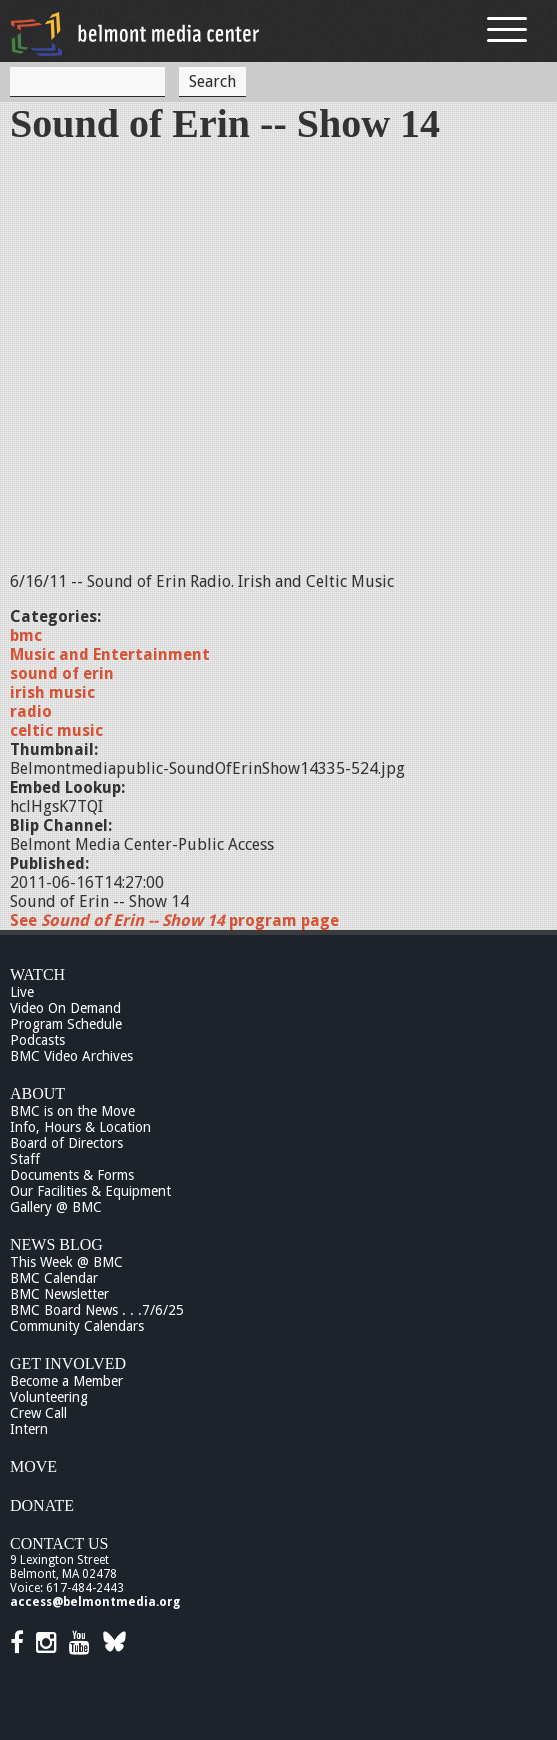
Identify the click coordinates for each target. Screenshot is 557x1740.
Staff (25, 1159)
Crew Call (38, 1413)
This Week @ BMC (66, 1262)
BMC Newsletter (59, 1294)
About (37, 1093)
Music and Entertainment (110, 654)
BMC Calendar (54, 1278)
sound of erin (62, 673)
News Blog (56, 1244)
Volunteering (49, 1397)
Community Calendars (77, 1326)
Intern (29, 1429)
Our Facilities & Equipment (90, 1191)
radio (31, 711)
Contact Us (59, 1543)
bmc (26, 635)
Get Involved (68, 1363)
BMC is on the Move (72, 1111)
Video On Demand (65, 1008)
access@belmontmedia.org (95, 1602)
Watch (37, 974)
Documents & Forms (72, 1175)
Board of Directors (66, 1143)
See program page (174, 920)
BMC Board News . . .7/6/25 (97, 1310)
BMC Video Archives (71, 1056)
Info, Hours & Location (80, 1127)
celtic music (56, 730)
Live (22, 992)
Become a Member (66, 1381)
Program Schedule (66, 1024)
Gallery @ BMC (56, 1207)
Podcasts (37, 1040)
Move (33, 1466)
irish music (52, 692)
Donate (42, 1505)
